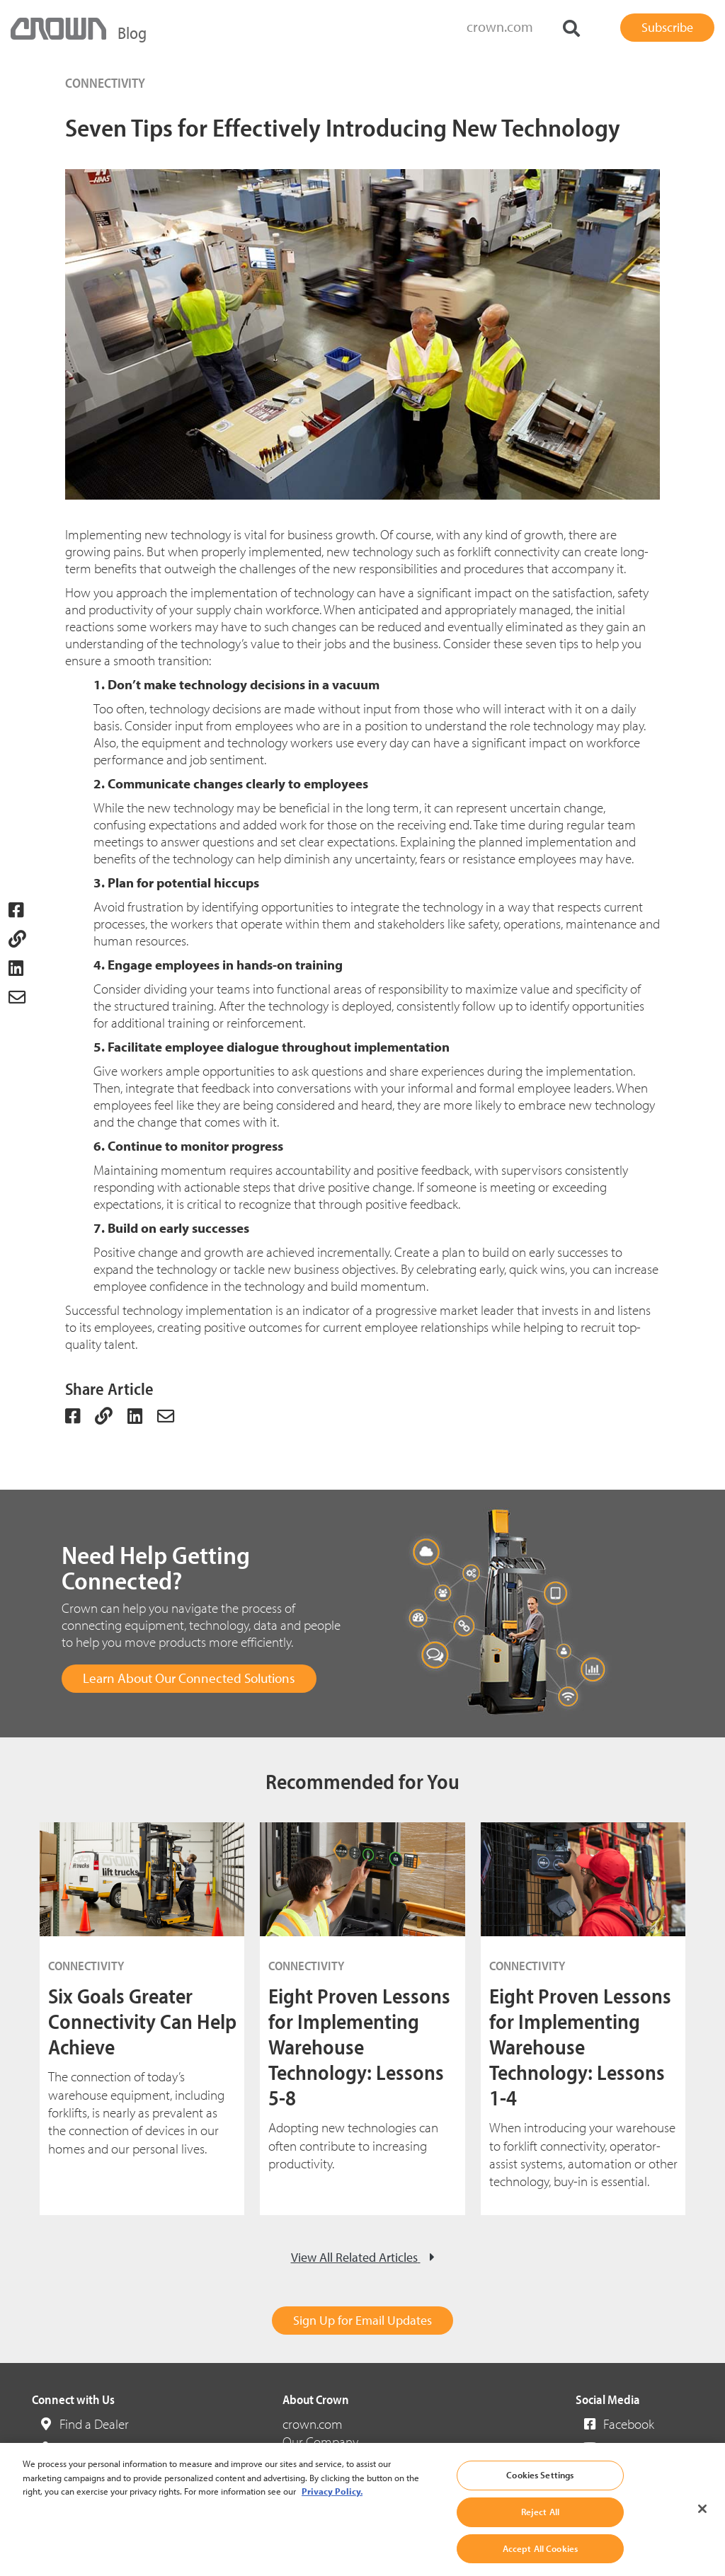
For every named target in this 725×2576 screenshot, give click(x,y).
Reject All (540, 2528)
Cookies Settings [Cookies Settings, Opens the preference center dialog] (539, 2491)
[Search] (571, 29)
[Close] (702, 2525)
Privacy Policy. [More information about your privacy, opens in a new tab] (332, 2508)
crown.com (500, 26)
